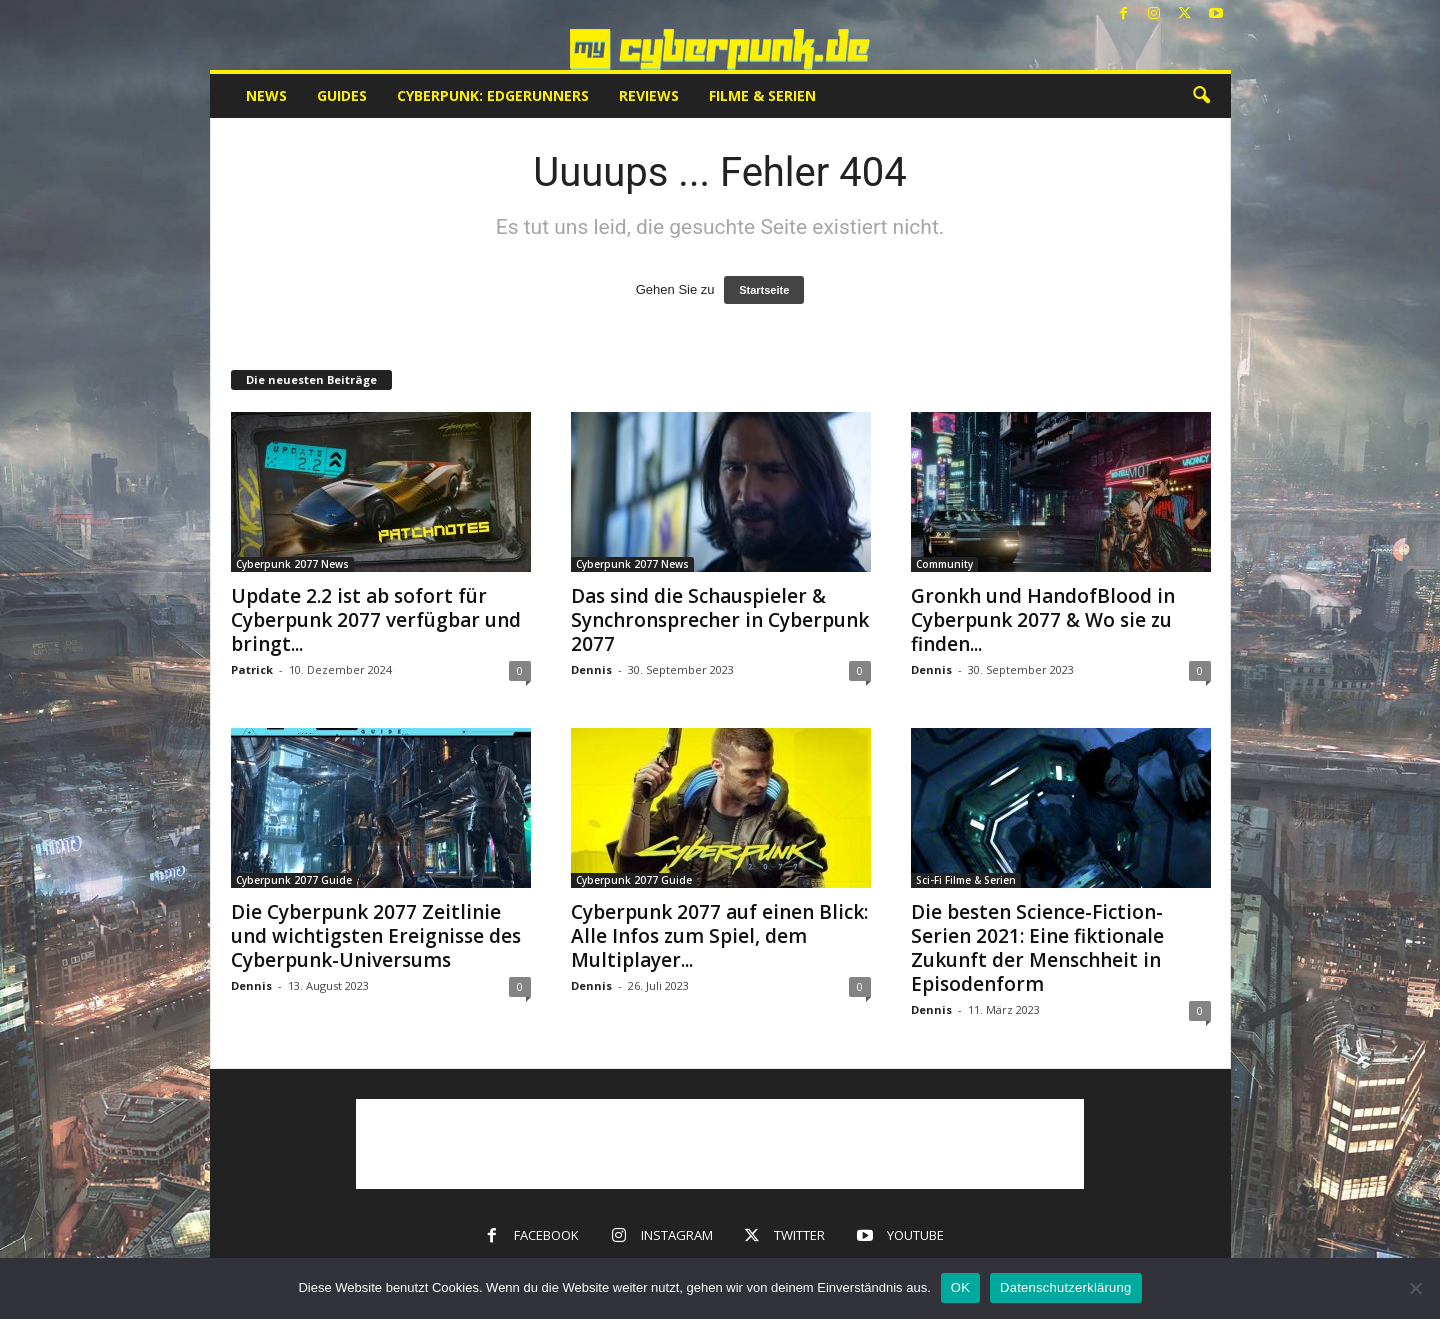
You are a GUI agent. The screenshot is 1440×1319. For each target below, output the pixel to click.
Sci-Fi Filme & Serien (966, 880)
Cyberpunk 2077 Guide (294, 880)
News (266, 95)
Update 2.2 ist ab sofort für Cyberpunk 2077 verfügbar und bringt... (376, 620)
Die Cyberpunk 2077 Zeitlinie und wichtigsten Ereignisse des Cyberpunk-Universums (376, 936)
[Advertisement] (720, 1144)
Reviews (649, 95)
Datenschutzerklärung (1065, 1287)
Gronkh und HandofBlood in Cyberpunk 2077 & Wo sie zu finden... (1043, 620)
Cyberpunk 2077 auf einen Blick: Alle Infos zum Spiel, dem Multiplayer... (719, 936)
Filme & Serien (762, 95)
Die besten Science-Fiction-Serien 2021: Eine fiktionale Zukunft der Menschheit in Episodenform (1037, 948)
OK (960, 1287)
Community (944, 564)
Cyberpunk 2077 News (292, 564)
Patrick (252, 669)
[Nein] (1415, 1288)
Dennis (591, 669)
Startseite (764, 290)
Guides (342, 95)
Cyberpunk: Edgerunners (493, 95)
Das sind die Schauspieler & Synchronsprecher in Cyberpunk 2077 (720, 620)
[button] (1201, 96)
